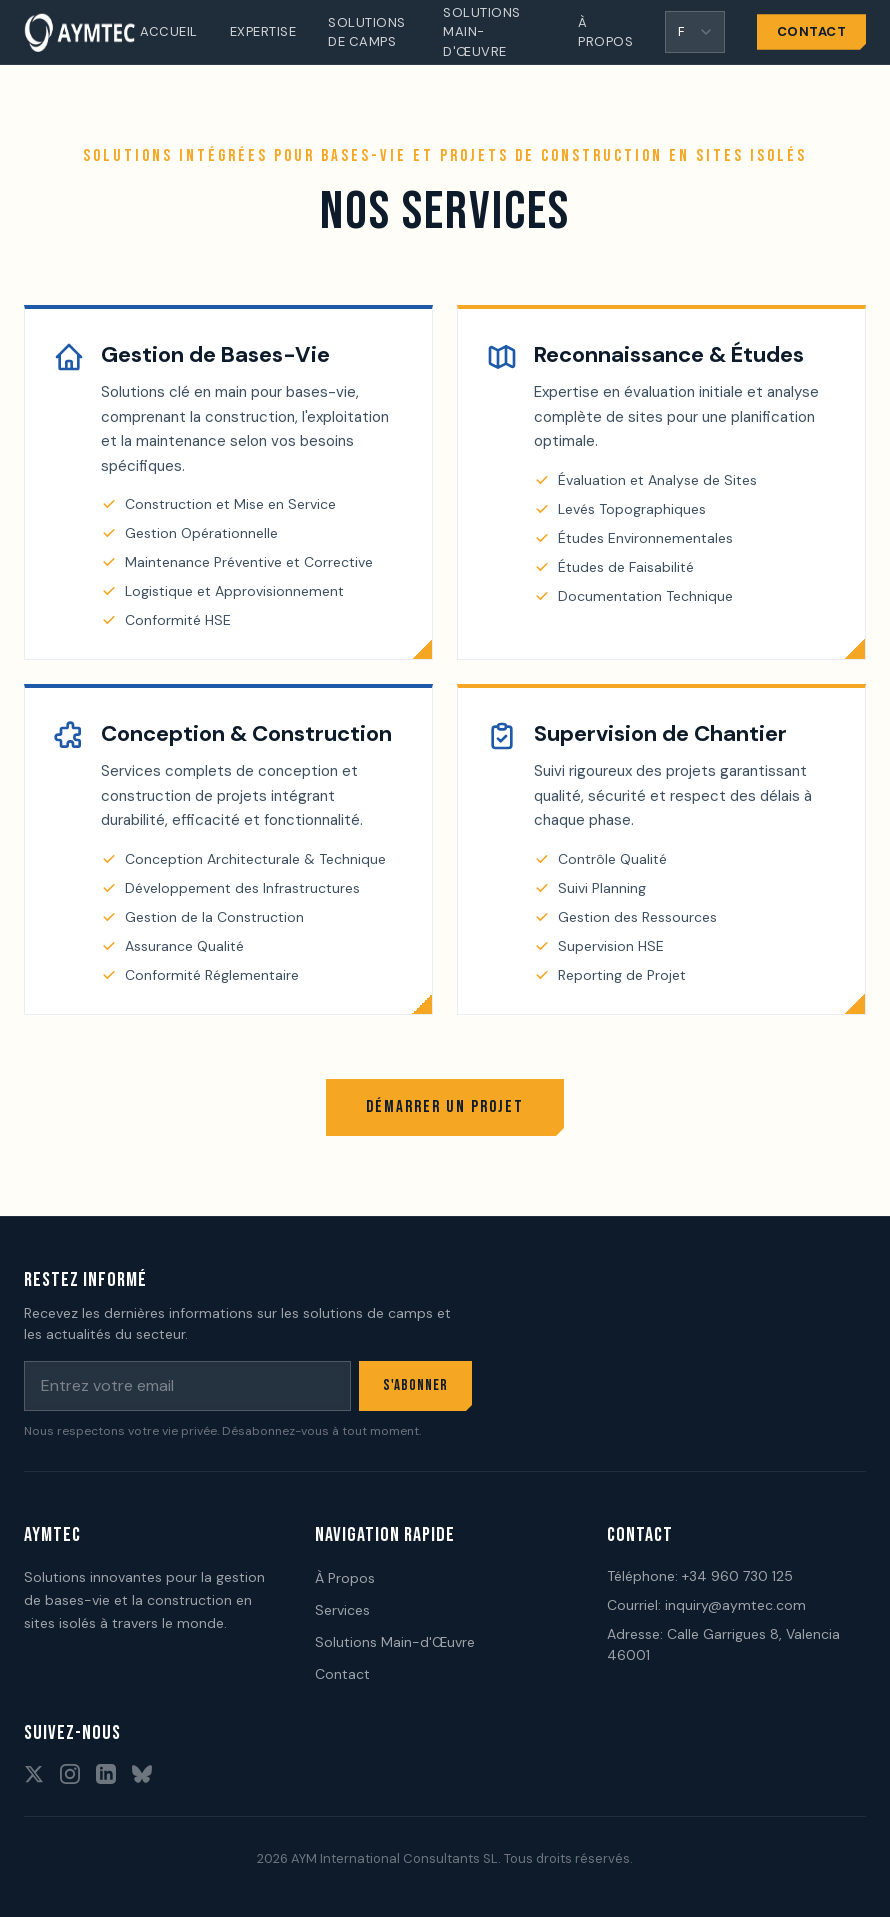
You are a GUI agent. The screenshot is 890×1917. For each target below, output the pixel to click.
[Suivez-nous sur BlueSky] (142, 1774)
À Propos (605, 32)
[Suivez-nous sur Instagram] (70, 1774)
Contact (812, 31)
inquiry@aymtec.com (735, 1605)
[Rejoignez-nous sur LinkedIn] (106, 1774)
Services (342, 1610)
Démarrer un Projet (445, 1107)
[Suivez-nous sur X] (34, 1774)
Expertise (263, 31)
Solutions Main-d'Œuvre (482, 32)
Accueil (169, 31)
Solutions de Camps (367, 32)
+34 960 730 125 (737, 1576)
